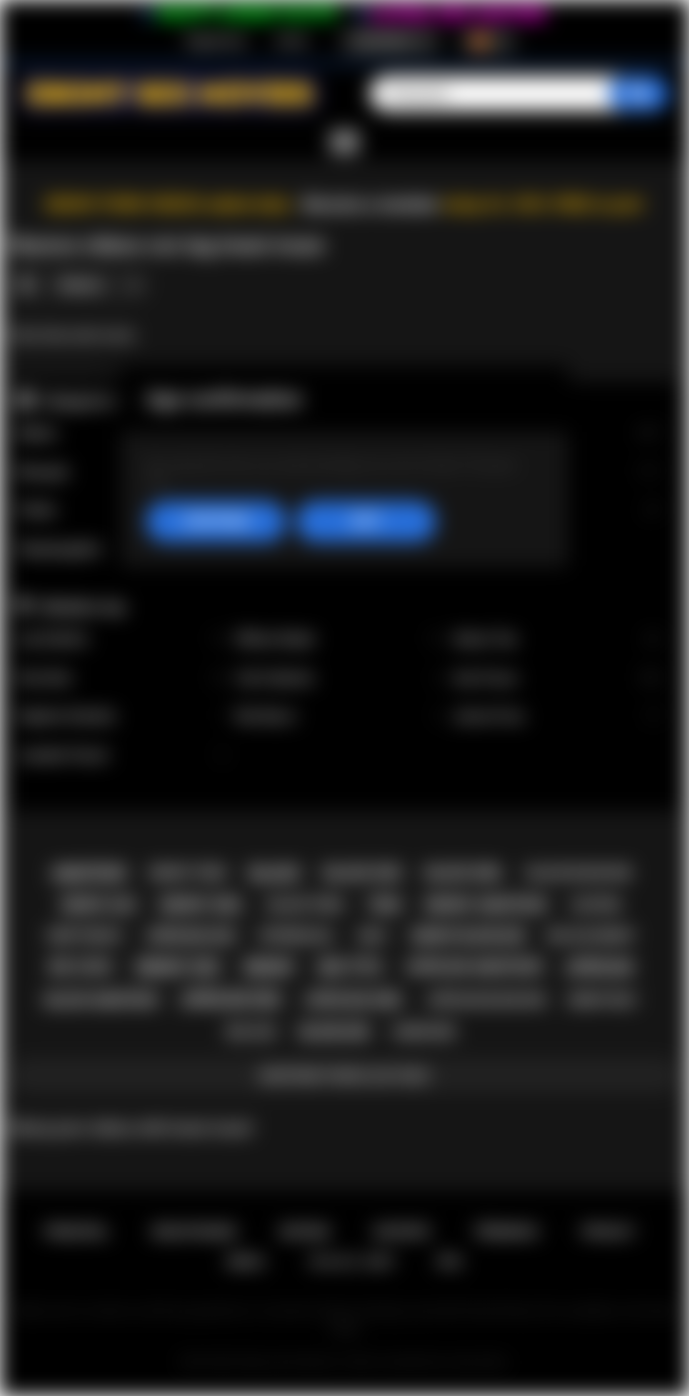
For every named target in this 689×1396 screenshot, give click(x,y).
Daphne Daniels (121, 716)
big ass (251, 1031)
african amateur (474, 967)
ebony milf (603, 1000)
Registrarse (216, 41)
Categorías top (90, 401)
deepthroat (86, 936)
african (599, 967)
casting (595, 905)
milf (372, 935)
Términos (506, 1231)
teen (384, 905)
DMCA (245, 1261)
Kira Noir (121, 678)
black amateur (101, 1000)
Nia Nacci (339, 716)
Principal (76, 1231)
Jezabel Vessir (121, 755)
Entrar (292, 41)
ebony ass (98, 905)
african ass (191, 936)
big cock (80, 967)
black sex (363, 873)
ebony (269, 967)
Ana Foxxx (556, 678)
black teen (306, 904)
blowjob (334, 1032)
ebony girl (202, 905)
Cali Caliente (339, 678)
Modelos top (83, 607)
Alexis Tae (556, 639)
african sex (231, 999)
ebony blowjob (468, 936)
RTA (450, 1261)
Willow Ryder (339, 639)
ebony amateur (486, 905)
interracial (296, 936)
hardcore (423, 1032)
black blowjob (579, 872)
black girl (464, 873)
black (275, 873)
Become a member (371, 204)
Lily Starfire (121, 639)
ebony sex (178, 967)
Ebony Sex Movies (288, 1362)
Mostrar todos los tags (344, 1075)
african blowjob (485, 999)
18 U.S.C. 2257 (351, 1261)
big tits (350, 967)
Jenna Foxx (556, 716)
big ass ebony (591, 936)
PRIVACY (608, 1231)
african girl (354, 1000)
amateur (88, 873)
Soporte (401, 1231)
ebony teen (188, 872)
